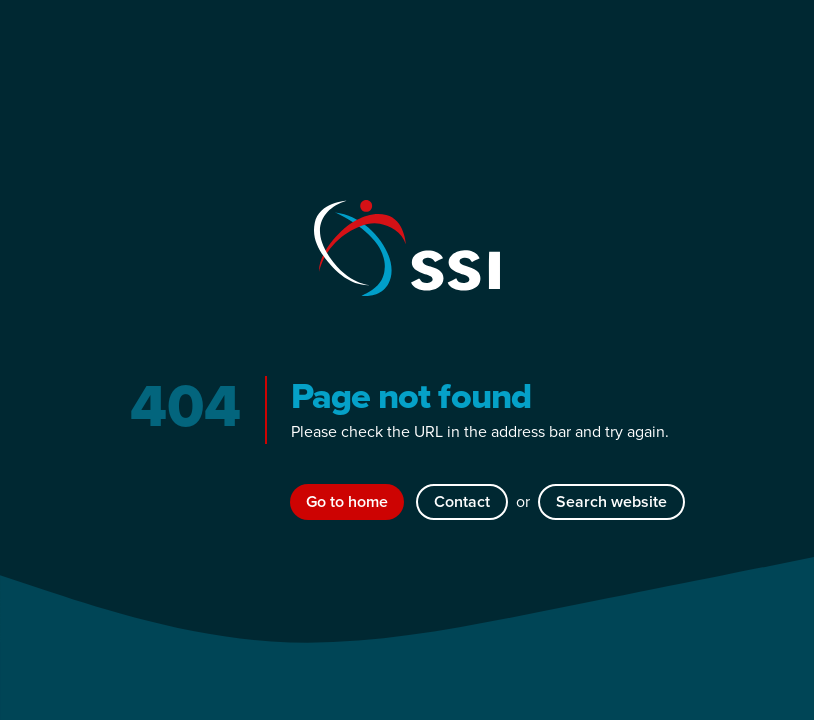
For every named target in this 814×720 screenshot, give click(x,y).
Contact (462, 501)
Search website (611, 501)
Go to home (347, 501)
